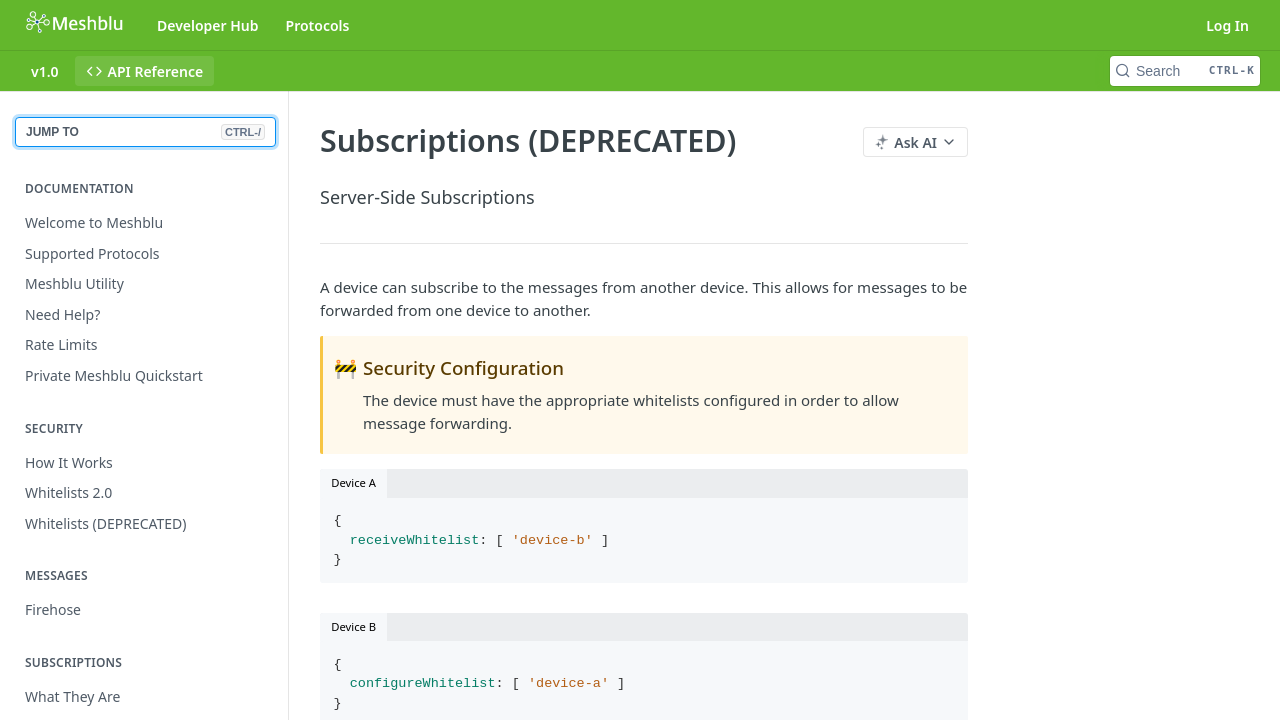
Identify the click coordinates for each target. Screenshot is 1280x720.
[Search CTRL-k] (1185, 71)
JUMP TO (145, 132)
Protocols (318, 25)
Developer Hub (208, 25)
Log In (1227, 25)
